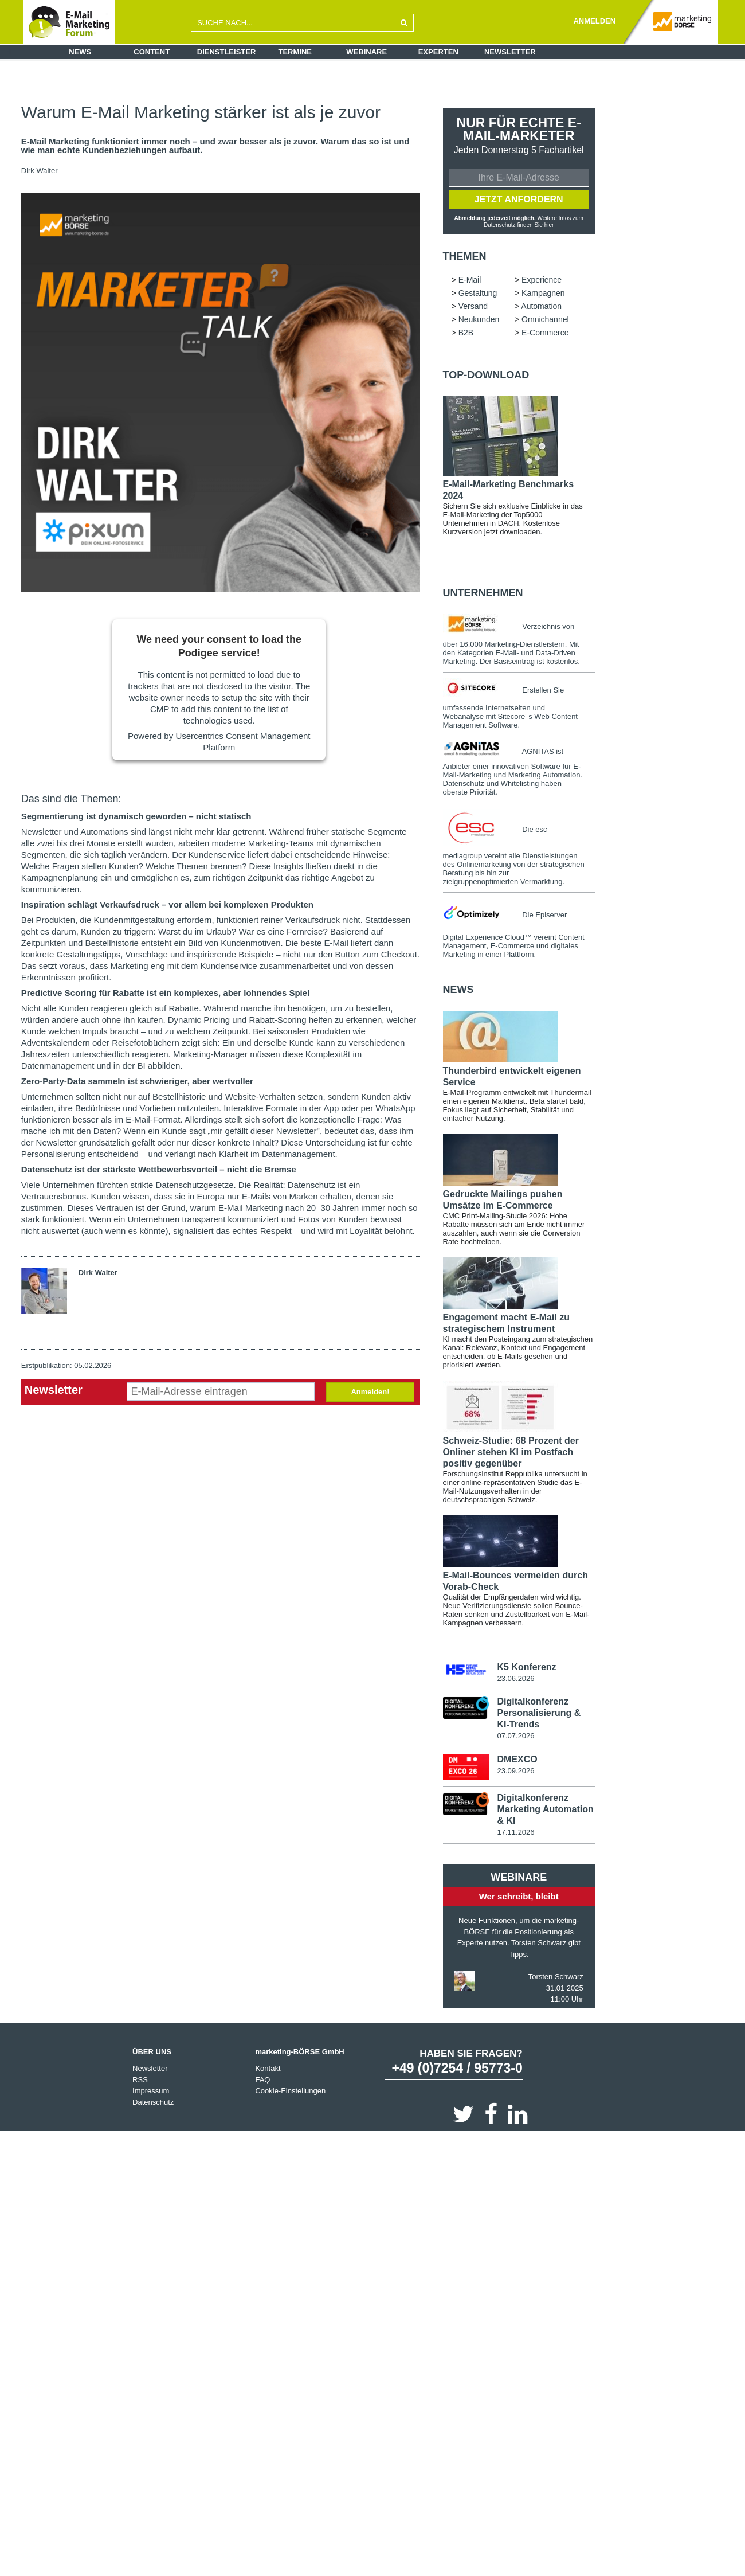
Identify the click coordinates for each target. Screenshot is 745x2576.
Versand (473, 307)
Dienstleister (226, 52)
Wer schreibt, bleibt (519, 1898)
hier (548, 226)
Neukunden (479, 321)
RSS (140, 2082)
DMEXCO (517, 1761)
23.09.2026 (515, 1772)
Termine (295, 52)
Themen (465, 258)
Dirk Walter (39, 170)
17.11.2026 (515, 1834)
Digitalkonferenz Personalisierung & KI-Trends (539, 1715)
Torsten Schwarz (555, 1979)
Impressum (150, 2093)
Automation (541, 307)
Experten (438, 52)
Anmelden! (370, 1391)
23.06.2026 (515, 1680)
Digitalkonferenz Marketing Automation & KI (545, 1811)
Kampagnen (543, 294)
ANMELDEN (594, 21)
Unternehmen (483, 594)
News (80, 52)
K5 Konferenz (526, 1669)
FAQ (262, 2082)
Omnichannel (545, 321)
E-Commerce (545, 334)
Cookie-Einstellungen (290, 2093)
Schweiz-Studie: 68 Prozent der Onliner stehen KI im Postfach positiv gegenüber (511, 1453)
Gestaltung (477, 294)
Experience (542, 281)
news (458, 991)
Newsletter (510, 52)
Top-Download (486, 376)
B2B (465, 334)
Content (152, 52)
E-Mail (469, 281)
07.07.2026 (515, 1738)
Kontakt (267, 2070)
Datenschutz (153, 2104)
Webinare (366, 52)
